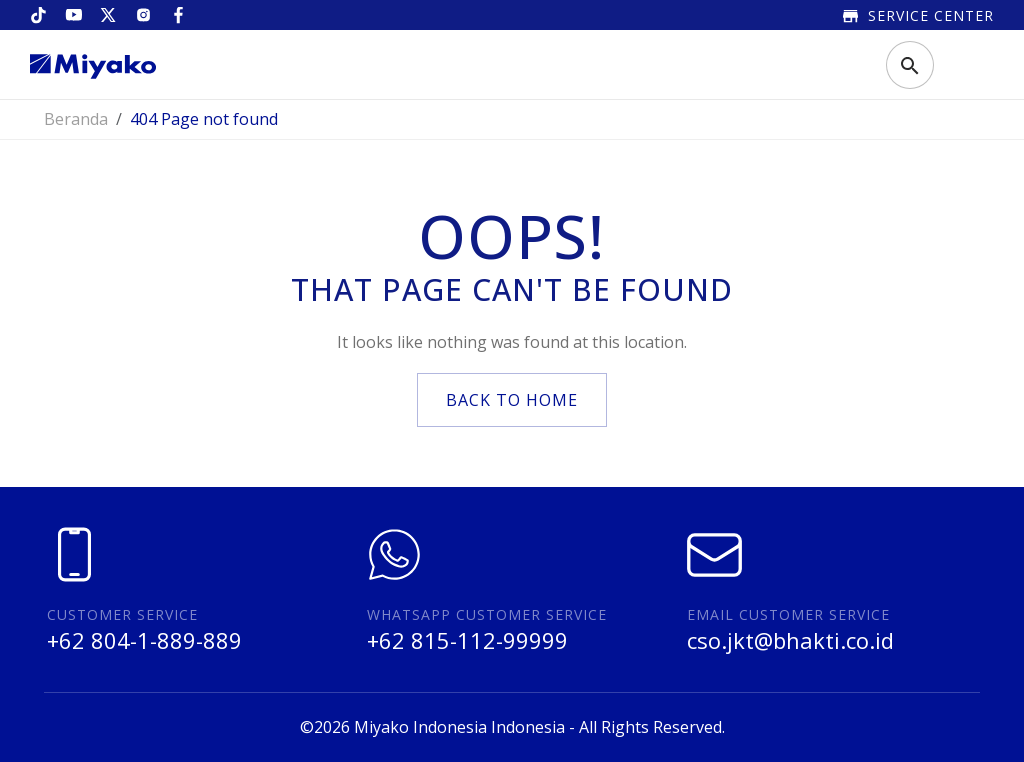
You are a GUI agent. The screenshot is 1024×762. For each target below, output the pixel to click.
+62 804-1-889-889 (144, 640)
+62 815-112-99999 (467, 640)
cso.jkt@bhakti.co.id (790, 640)
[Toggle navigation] (963, 65)
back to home (512, 400)
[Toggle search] (910, 65)
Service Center (918, 15)
